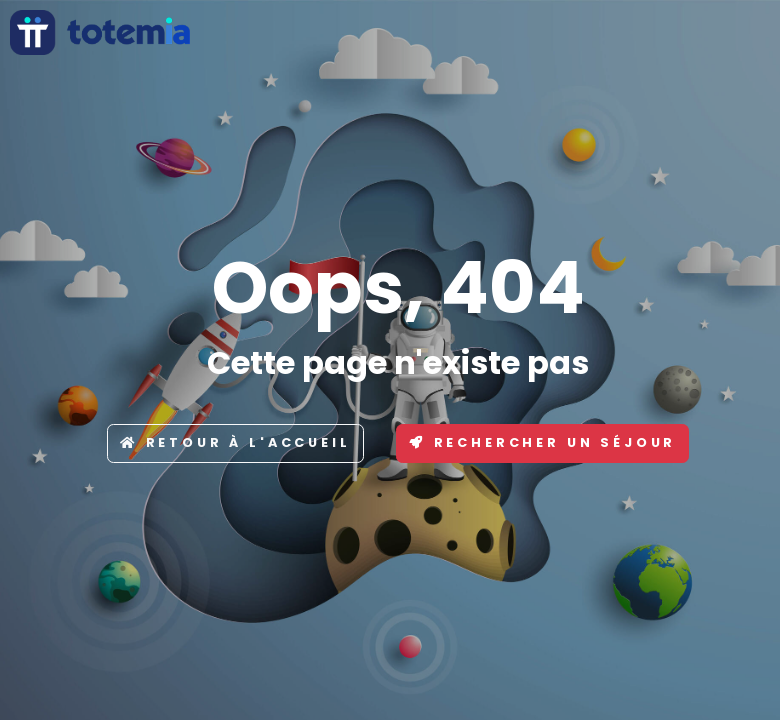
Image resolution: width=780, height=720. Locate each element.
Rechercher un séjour (543, 442)
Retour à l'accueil (235, 442)
